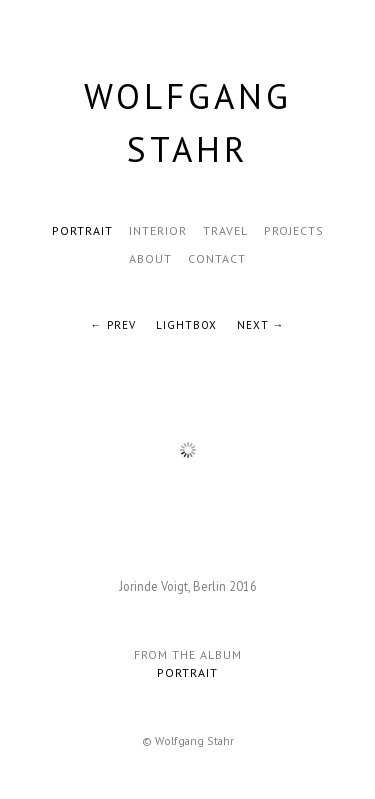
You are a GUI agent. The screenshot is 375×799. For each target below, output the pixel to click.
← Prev (113, 325)
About (150, 258)
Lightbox (186, 325)
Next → (261, 325)
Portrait (82, 230)
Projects (294, 230)
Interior (158, 230)
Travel (225, 230)
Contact (217, 258)
